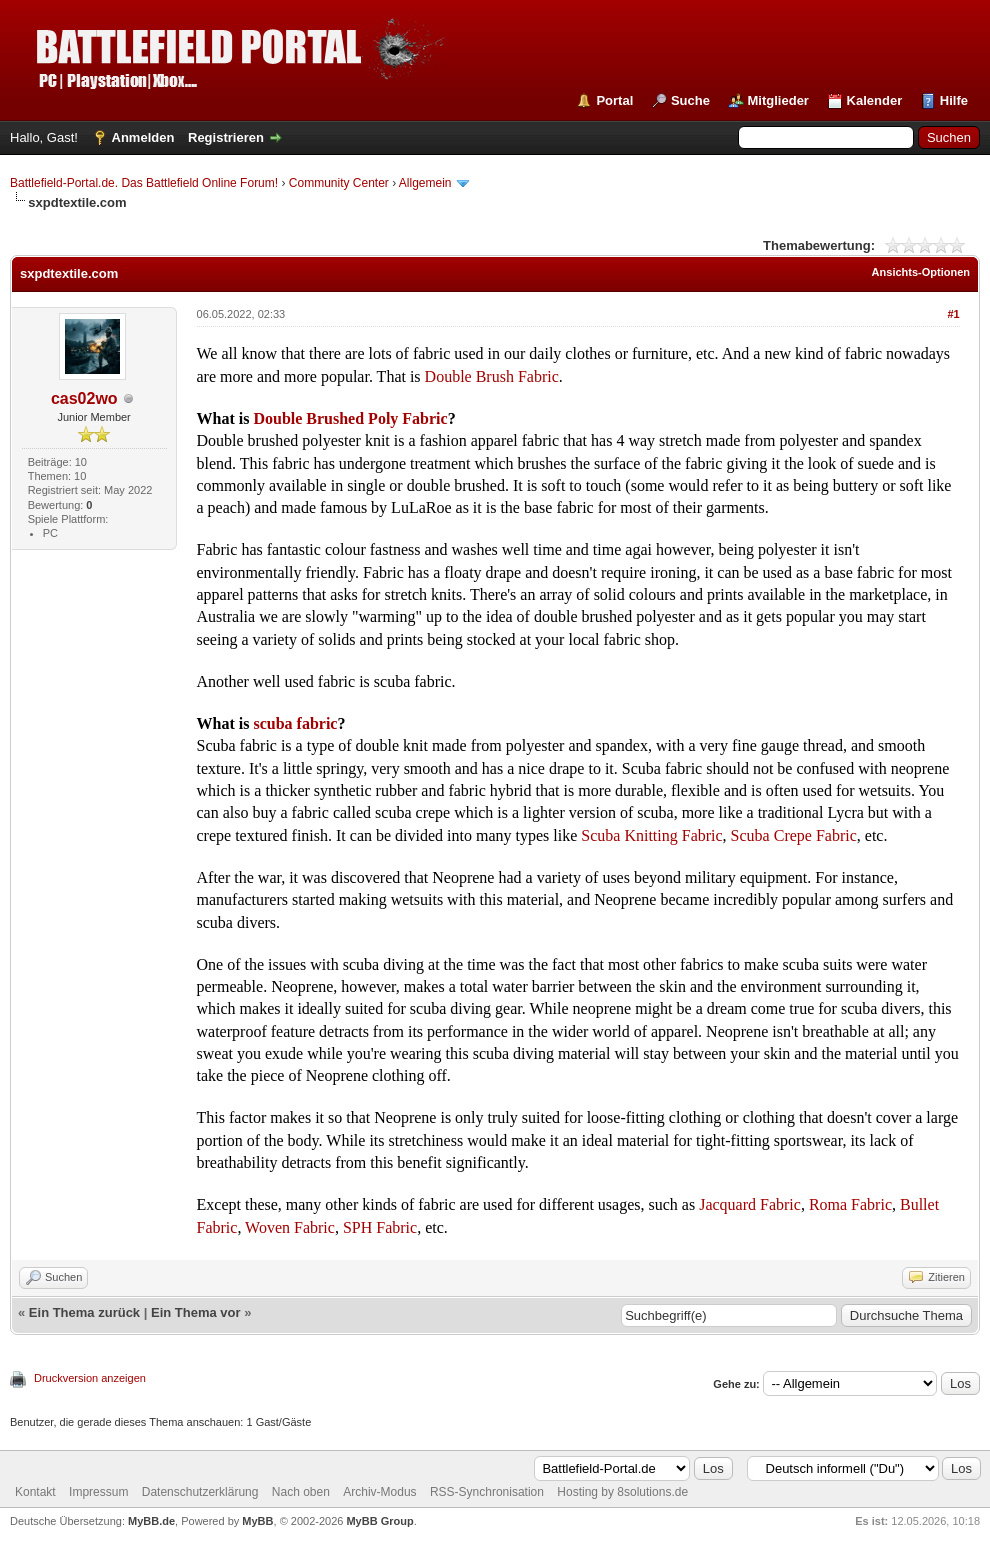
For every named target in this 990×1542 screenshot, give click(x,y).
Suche (690, 100)
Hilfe (954, 100)
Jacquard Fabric (750, 1204)
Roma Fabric (850, 1204)
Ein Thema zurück (84, 1312)
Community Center (339, 183)
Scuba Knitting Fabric (651, 835)
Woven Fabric (290, 1227)
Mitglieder (778, 100)
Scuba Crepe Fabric (792, 835)
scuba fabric (295, 723)
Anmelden (143, 137)
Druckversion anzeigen (90, 1378)
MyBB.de (151, 1521)
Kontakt (35, 1492)
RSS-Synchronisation (487, 1492)
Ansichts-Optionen (921, 272)
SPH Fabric (380, 1227)
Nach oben (301, 1492)
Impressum (98, 1492)
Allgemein (425, 183)
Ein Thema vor (196, 1312)
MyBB (257, 1521)
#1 (953, 314)
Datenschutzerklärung (200, 1492)
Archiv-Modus (379, 1492)
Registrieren (226, 137)
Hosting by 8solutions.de (622, 1492)
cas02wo (84, 398)
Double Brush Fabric (492, 376)
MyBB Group (379, 1521)
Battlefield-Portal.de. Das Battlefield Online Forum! (144, 183)
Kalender (875, 100)
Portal (614, 100)
